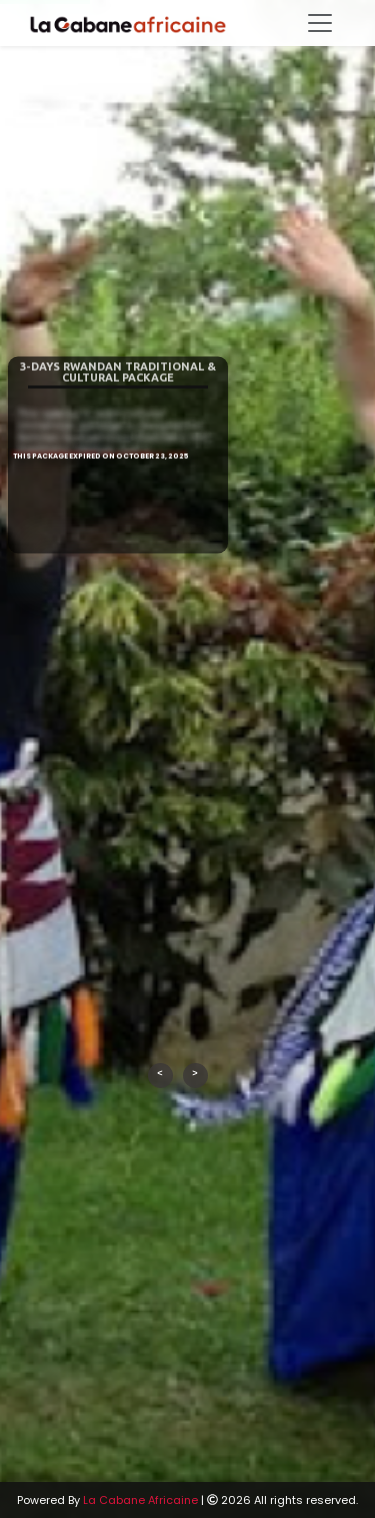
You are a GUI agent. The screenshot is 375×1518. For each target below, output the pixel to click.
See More (120, 557)
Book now (120, 589)
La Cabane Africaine (140, 1500)
